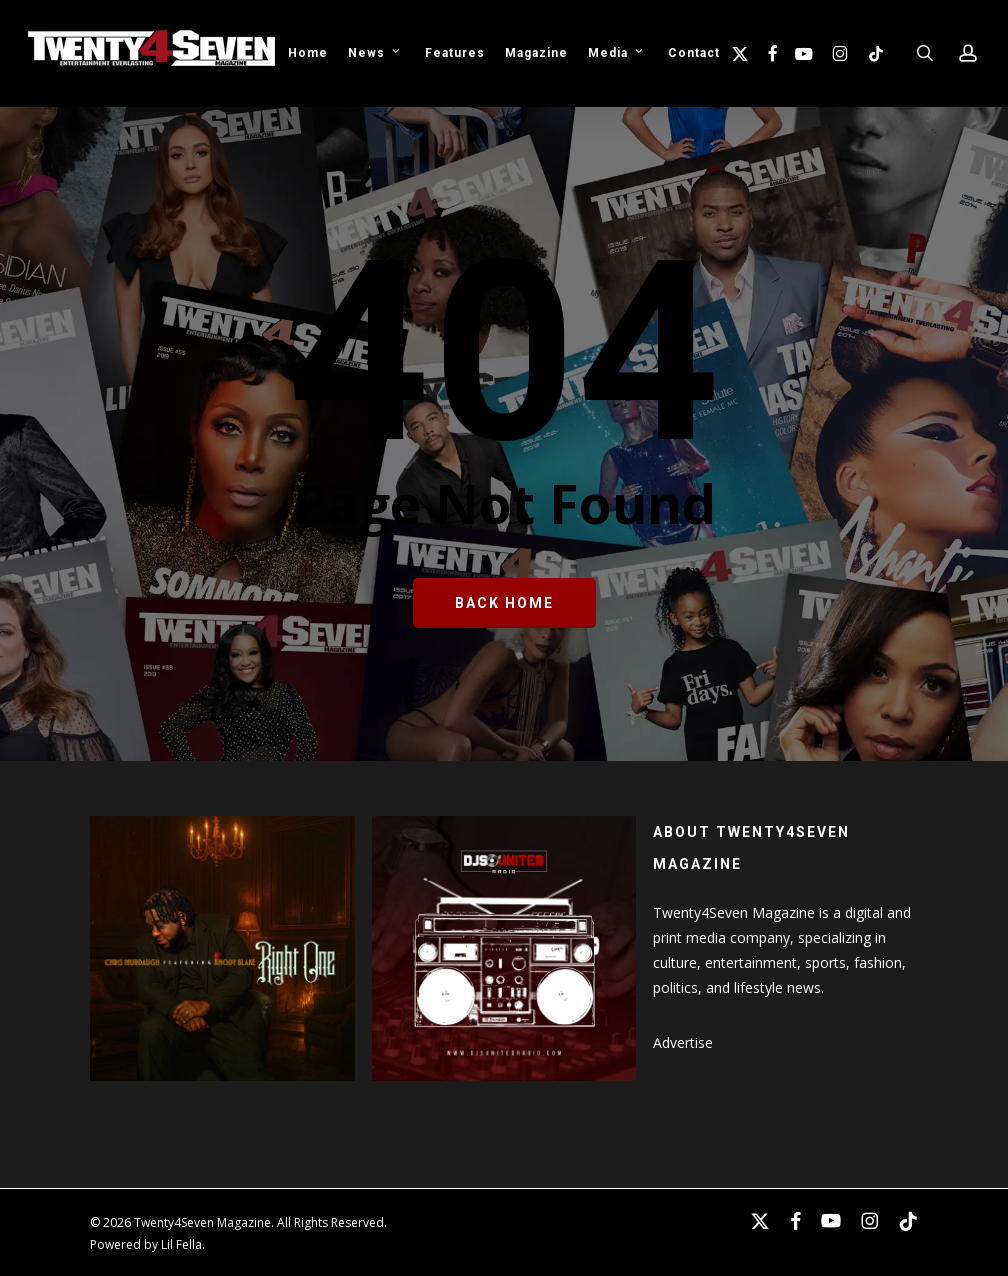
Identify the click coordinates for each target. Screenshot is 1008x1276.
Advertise (683, 1042)
